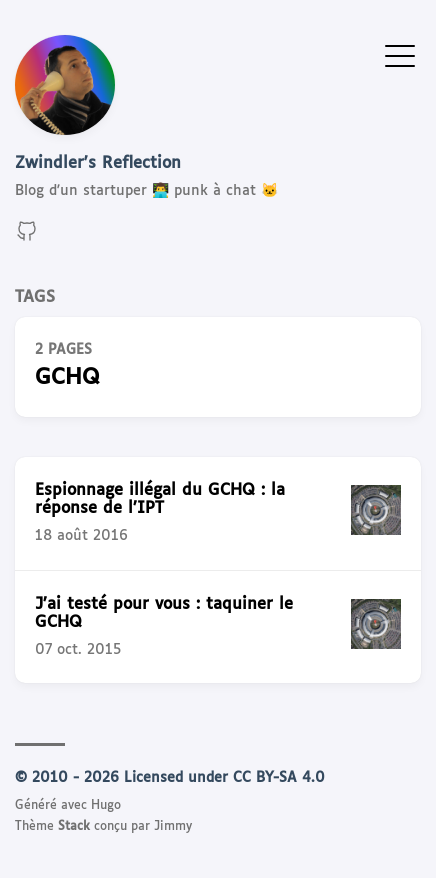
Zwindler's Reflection (98, 163)
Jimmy (173, 827)
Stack (74, 827)
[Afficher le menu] (400, 55)
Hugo (106, 806)
